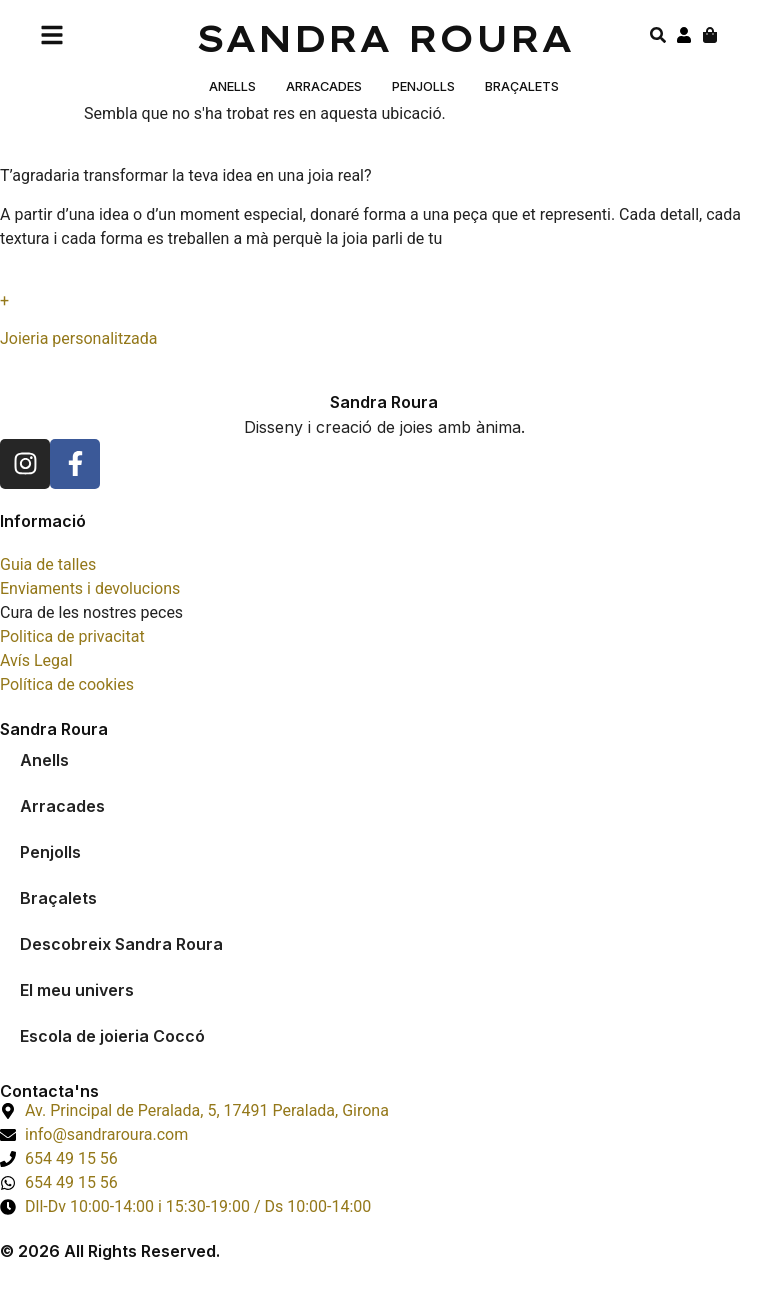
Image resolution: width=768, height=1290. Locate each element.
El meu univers (77, 990)
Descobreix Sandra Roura (121, 944)
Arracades (324, 86)
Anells (232, 86)
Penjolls (423, 86)
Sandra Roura (384, 38)
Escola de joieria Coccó (112, 1036)
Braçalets (522, 86)
